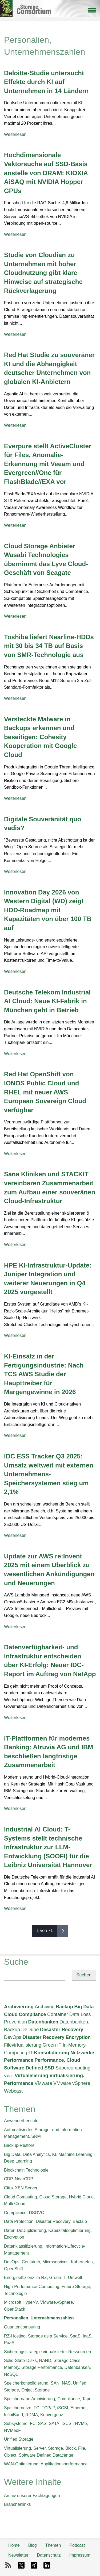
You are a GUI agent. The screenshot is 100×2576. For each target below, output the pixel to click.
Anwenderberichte (21, 2120)
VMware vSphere (71, 2083)
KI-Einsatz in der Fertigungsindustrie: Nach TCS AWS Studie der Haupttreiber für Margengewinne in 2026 (44, 1374)
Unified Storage (18, 2439)
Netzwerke (82, 2052)
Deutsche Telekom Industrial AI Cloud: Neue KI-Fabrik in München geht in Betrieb (47, 1001)
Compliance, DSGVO (24, 2212)
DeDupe (30, 2029)
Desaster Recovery (61, 2029)
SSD (49, 2068)
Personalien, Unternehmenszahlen (39, 2318)
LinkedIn (46, 2565)
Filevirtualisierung (22, 2045)
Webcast (13, 2091)
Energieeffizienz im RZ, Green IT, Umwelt (43, 2277)
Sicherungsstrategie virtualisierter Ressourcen (47, 2351)
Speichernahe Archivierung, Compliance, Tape (47, 2399)
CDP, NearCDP (18, 2179)
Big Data (84, 2006)
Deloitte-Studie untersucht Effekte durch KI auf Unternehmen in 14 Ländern (46, 81)
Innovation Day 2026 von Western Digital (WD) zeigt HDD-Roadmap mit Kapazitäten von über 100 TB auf (47, 910)
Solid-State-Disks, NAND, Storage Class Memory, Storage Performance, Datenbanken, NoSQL (47, 2367)
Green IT (52, 2045)
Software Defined (23, 2068)
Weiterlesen (15, 134)
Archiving (44, 2006)
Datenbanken (43, 2022)
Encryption (78, 2037)
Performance (18, 2060)
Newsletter (18, 2555)
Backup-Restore (19, 2145)
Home (14, 2545)
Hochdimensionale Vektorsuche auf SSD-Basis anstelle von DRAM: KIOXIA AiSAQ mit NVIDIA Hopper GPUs (46, 172)
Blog (32, 2545)
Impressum (79, 2555)
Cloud (11, 2014)
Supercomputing (72, 2068)
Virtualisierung (31, 2075)
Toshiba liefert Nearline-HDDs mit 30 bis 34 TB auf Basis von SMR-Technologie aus (49, 645)
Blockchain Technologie (26, 2170)
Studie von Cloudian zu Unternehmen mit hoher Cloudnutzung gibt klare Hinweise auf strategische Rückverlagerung (43, 272)
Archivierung (19, 2006)
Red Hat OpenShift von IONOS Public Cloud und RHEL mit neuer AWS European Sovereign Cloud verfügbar (45, 1091)
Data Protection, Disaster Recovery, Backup (45, 2221)
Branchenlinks (17, 2504)
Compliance (32, 2014)
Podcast (77, 2545)
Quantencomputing (22, 2327)
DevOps (12, 2037)
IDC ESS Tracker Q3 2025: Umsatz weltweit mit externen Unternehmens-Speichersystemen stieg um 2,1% (48, 1474)
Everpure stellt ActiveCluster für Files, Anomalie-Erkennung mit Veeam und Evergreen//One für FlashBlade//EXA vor (47, 463)
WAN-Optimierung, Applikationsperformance (45, 2464)
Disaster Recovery (43, 2037)
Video (9, 2076)
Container (57, 2014)
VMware (43, 2083)
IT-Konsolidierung (49, 2052)
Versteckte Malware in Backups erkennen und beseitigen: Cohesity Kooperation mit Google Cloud (40, 737)
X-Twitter (21, 2565)
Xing (34, 2565)
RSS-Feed (8, 2565)
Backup (64, 2006)
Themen (53, 2545)
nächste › (62, 1931)
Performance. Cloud (57, 2060)
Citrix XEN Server (20, 2188)
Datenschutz (49, 2555)
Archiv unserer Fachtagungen (32, 2495)
